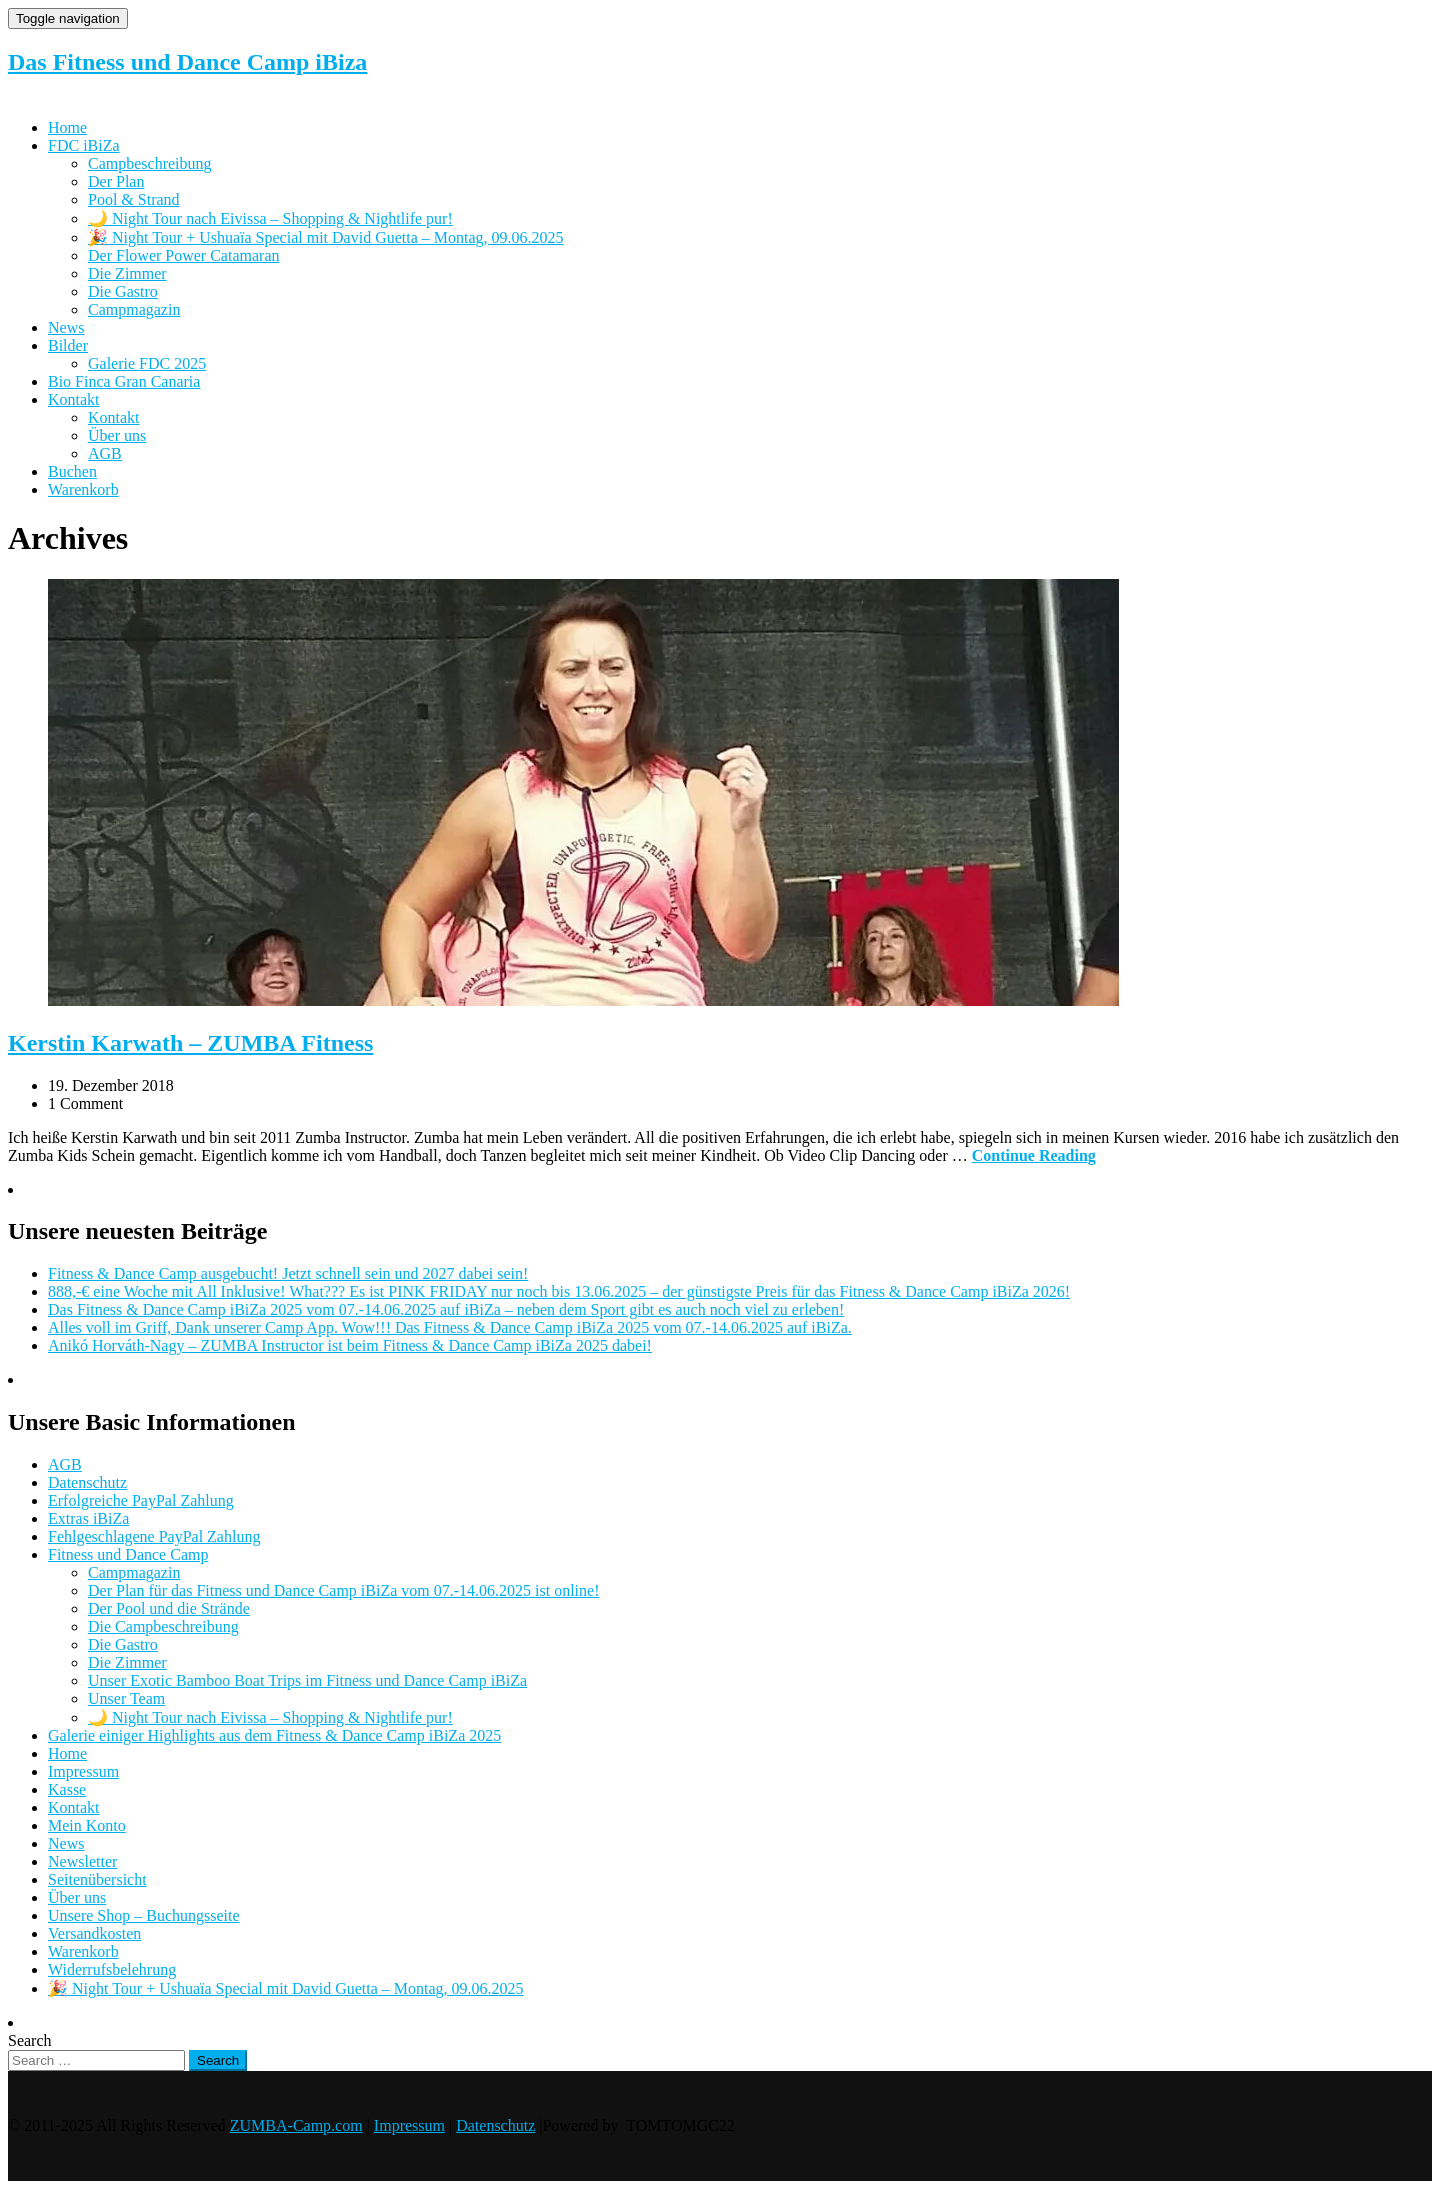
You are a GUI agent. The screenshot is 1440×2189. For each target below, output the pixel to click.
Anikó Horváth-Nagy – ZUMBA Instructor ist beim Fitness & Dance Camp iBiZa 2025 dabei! (350, 1345)
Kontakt (74, 399)
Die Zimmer (127, 273)
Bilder (68, 345)
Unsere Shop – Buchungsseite (144, 1915)
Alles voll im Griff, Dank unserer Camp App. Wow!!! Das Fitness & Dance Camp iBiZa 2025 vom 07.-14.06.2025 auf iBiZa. (450, 1327)
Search (30, 2040)
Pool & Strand (134, 199)
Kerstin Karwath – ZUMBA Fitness (190, 1043)
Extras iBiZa (88, 1518)
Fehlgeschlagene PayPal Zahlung (154, 1536)
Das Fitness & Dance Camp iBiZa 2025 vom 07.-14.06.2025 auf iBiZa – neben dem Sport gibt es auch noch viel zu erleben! (446, 1309)
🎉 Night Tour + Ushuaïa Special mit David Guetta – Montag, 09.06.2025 (326, 237)
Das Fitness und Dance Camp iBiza (187, 62)
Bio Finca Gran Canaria (124, 381)
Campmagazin (134, 309)
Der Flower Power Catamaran (184, 255)
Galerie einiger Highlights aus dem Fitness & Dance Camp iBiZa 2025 (274, 1735)
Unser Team (126, 1698)
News (66, 327)
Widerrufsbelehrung (112, 1969)
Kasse (67, 1789)
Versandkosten (94, 1933)
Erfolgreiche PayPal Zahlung (141, 1500)
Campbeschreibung (150, 163)
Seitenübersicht (97, 1879)
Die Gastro (123, 291)
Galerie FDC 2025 (147, 363)
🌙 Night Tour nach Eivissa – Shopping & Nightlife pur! (270, 218)
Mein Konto (87, 1825)
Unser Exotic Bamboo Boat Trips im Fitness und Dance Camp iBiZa (307, 1680)
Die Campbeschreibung (163, 1626)
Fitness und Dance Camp (128, 1554)
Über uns (117, 435)
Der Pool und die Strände (169, 1608)
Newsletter (82, 1861)
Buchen (72, 471)
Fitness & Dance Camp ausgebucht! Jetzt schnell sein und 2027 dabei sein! (288, 1273)
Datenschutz (87, 1482)
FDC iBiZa (84, 145)
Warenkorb (83, 489)
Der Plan (116, 181)
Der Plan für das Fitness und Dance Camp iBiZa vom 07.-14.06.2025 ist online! (343, 1590)
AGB (105, 453)
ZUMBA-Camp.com (296, 2125)
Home (67, 127)
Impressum (83, 1771)
